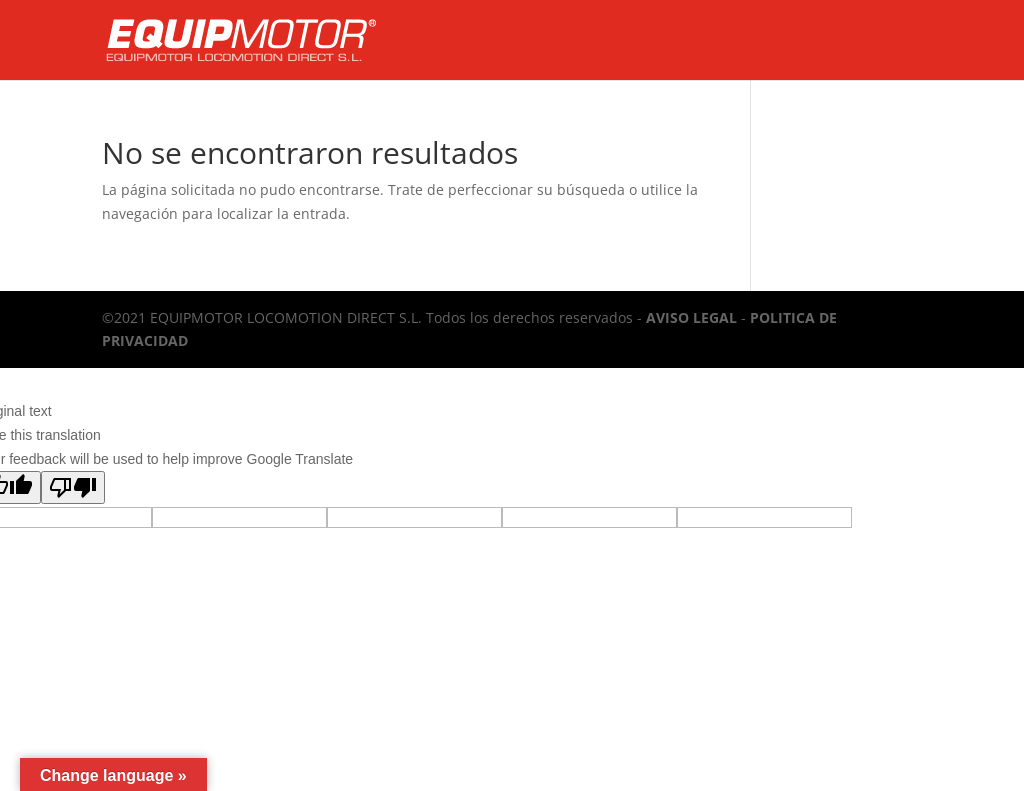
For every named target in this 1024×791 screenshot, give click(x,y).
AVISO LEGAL (691, 317)
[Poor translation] (73, 487)
